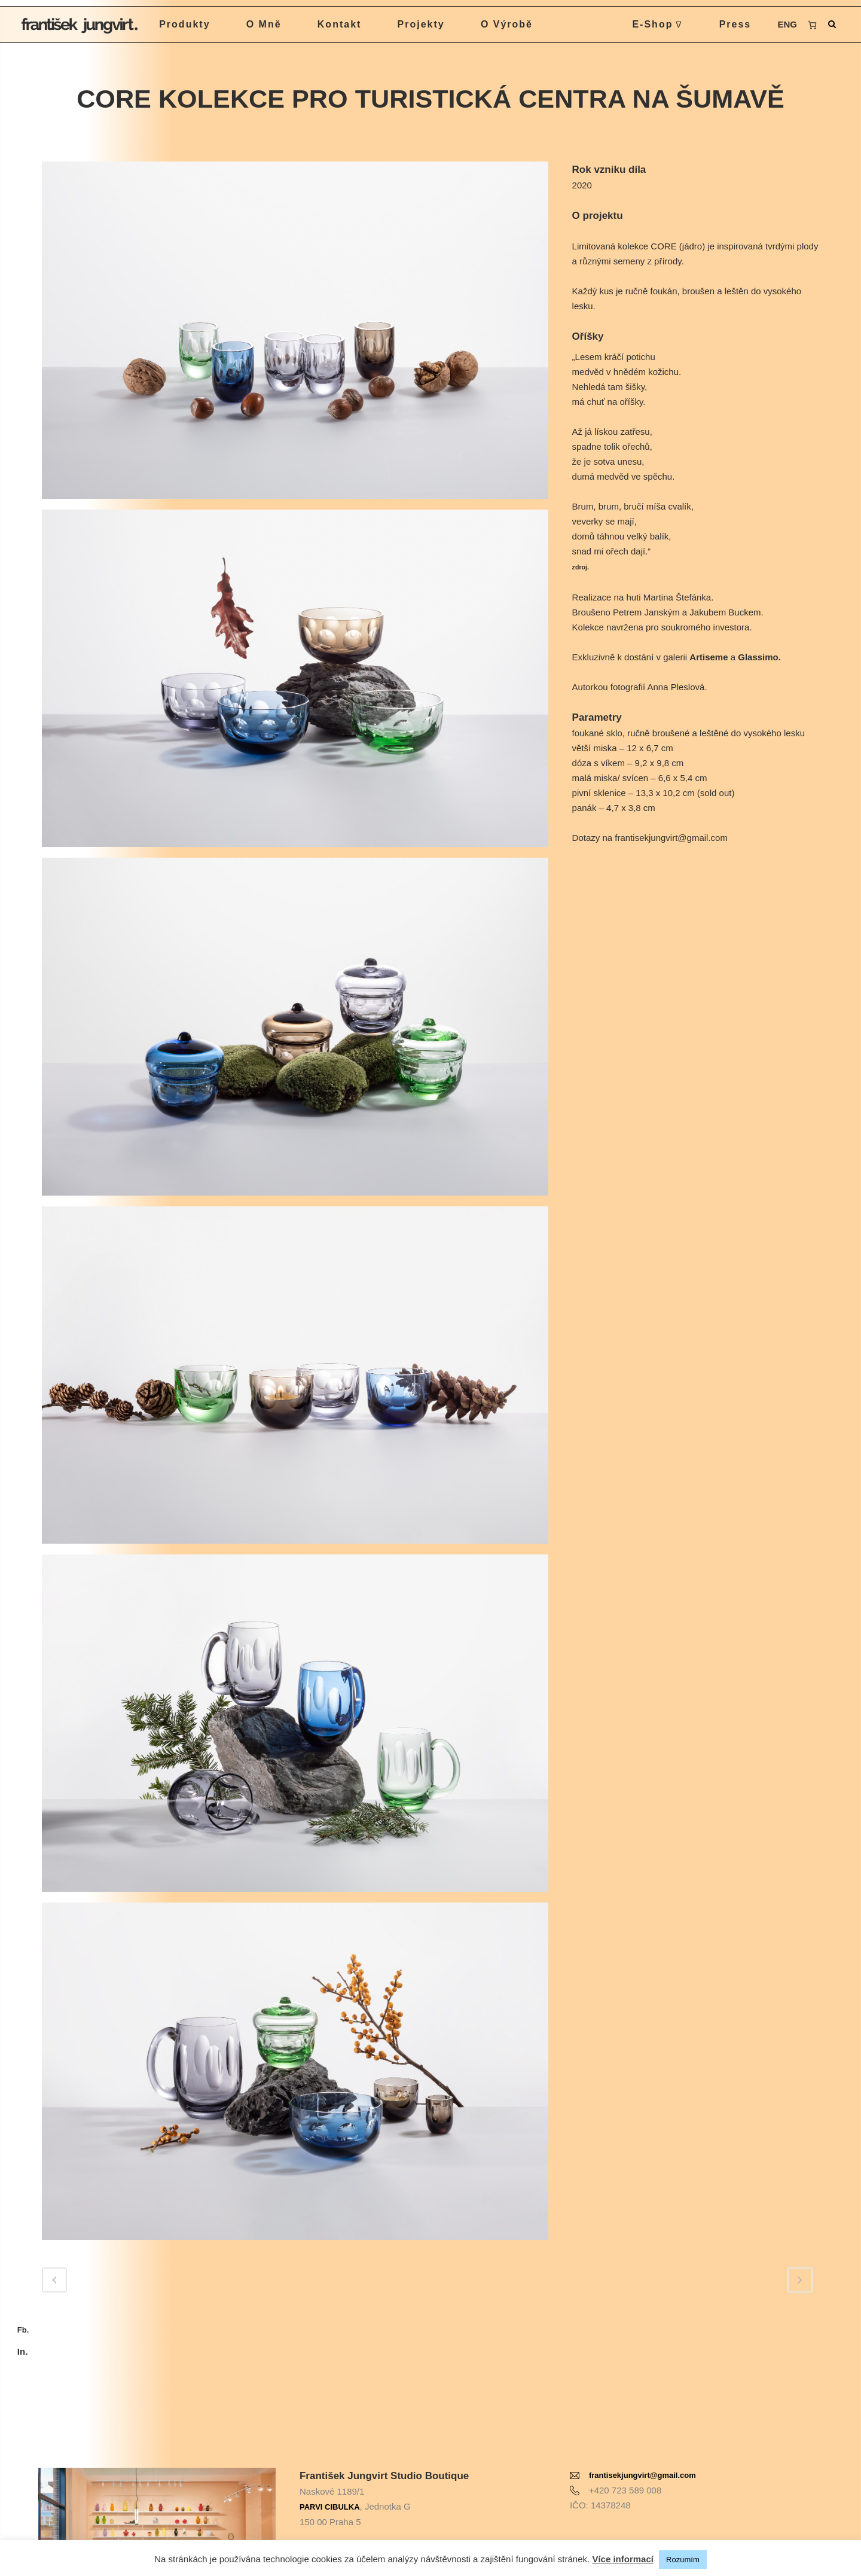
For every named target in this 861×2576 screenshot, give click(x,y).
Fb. (23, 2329)
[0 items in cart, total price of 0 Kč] (806, 24)
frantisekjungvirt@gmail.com (642, 2440)
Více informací (623, 2559)
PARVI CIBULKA (330, 2472)
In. (22, 2351)
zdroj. (580, 567)
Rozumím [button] (683, 2559)
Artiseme (708, 657)
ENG (781, 24)
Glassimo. (759, 657)
